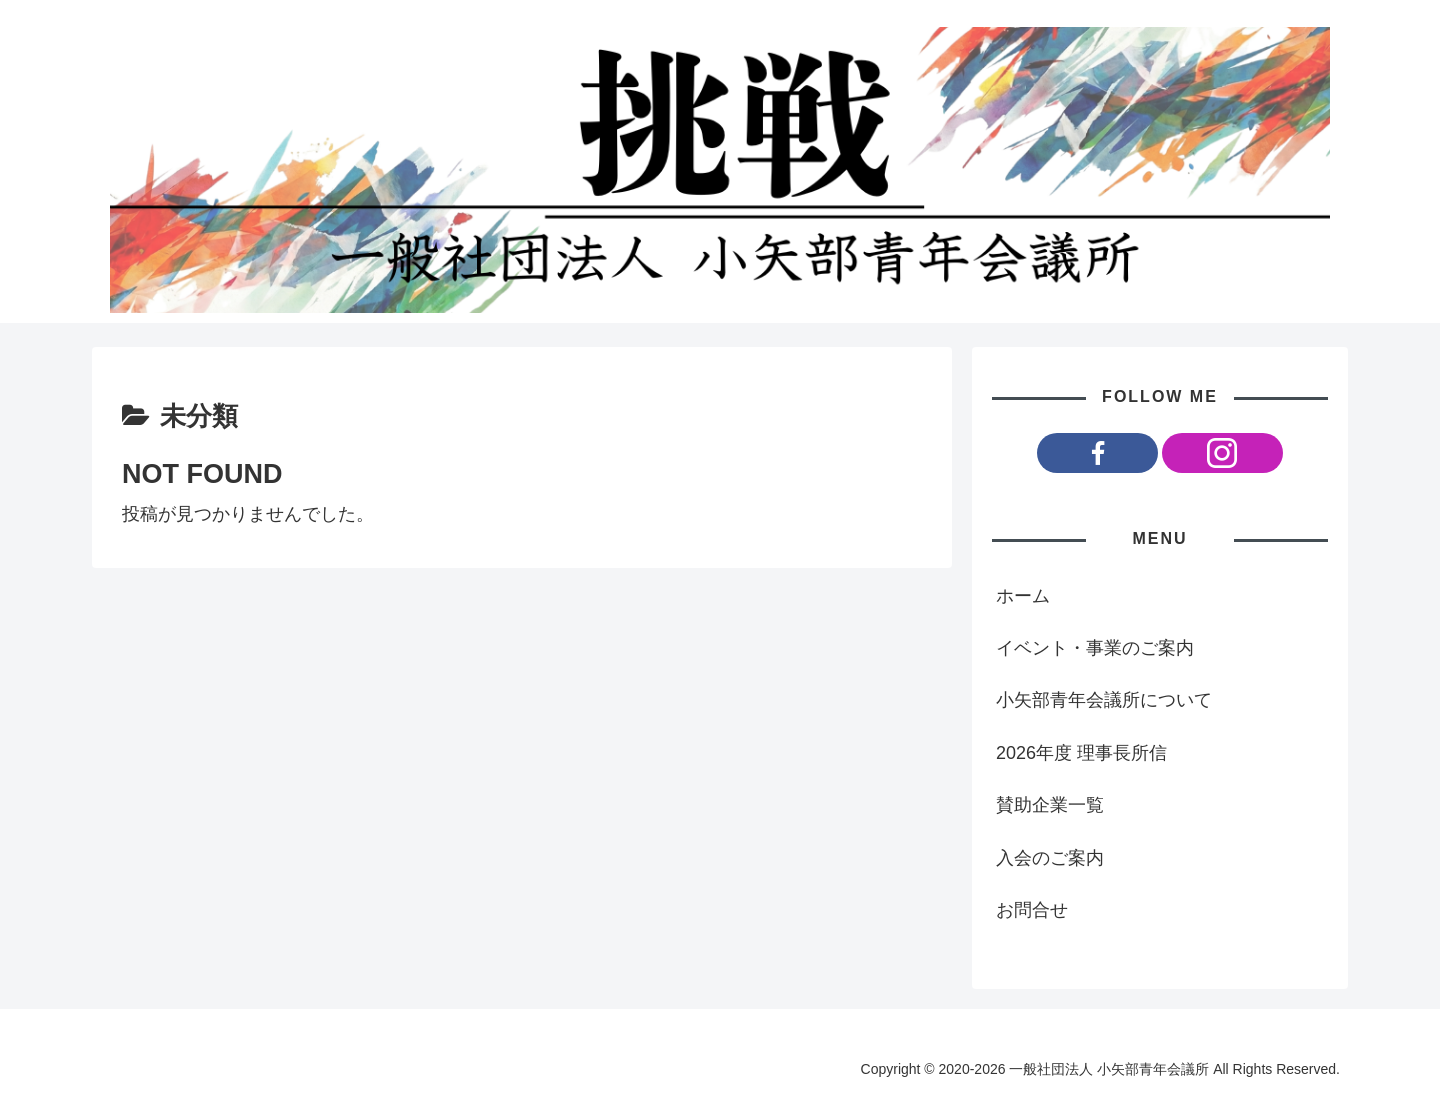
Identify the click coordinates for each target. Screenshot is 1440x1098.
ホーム (1023, 596)
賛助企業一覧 (1050, 805)
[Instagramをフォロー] (1222, 453)
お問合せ (1032, 910)
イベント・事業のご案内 (1095, 648)
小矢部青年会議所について (1104, 700)
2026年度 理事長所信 (1081, 753)
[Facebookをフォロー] (1097, 453)
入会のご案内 (1050, 858)
